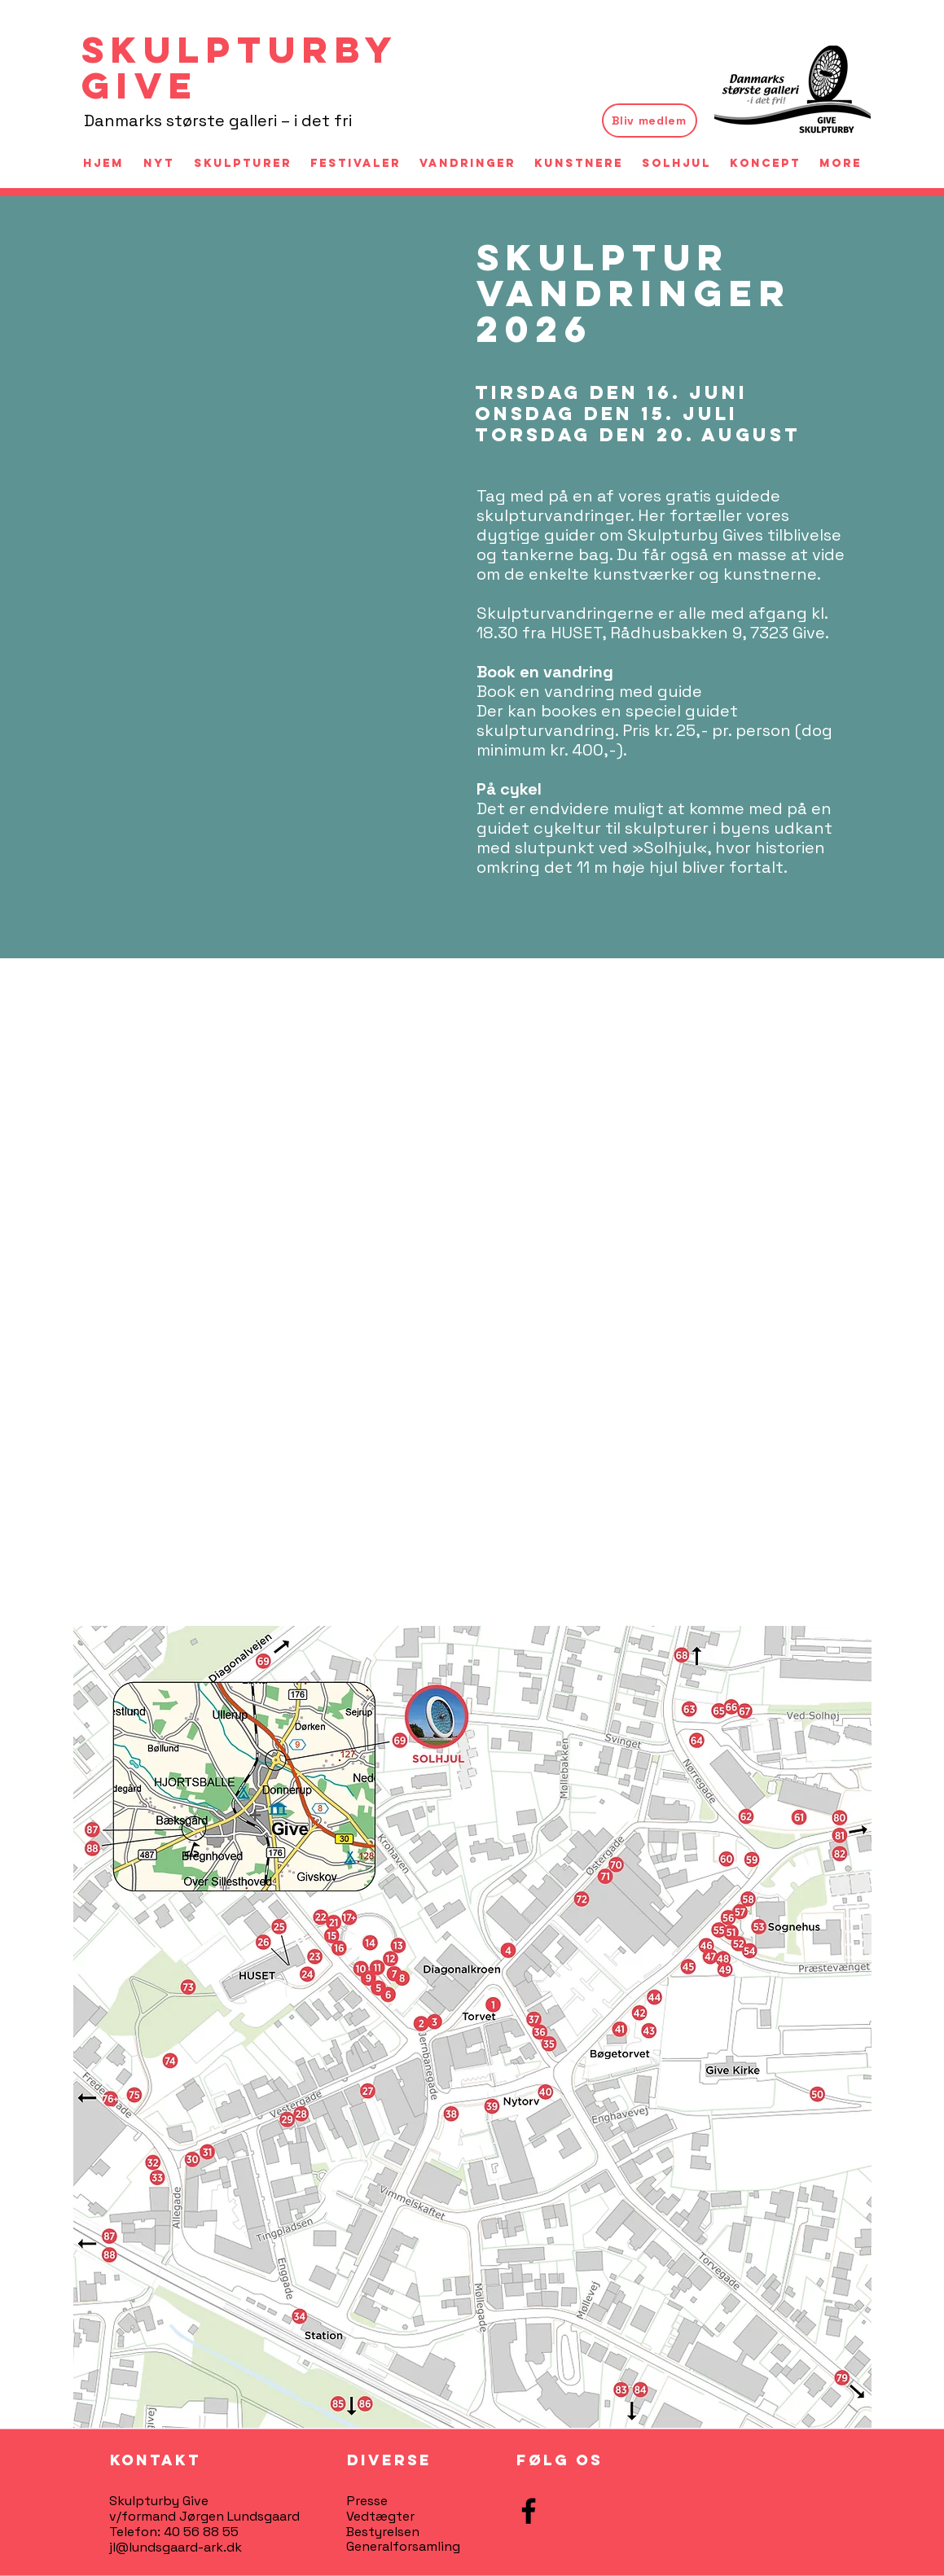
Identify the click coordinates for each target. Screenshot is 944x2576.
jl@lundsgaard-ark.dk (175, 2547)
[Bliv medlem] (649, 120)
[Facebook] (529, 2511)
